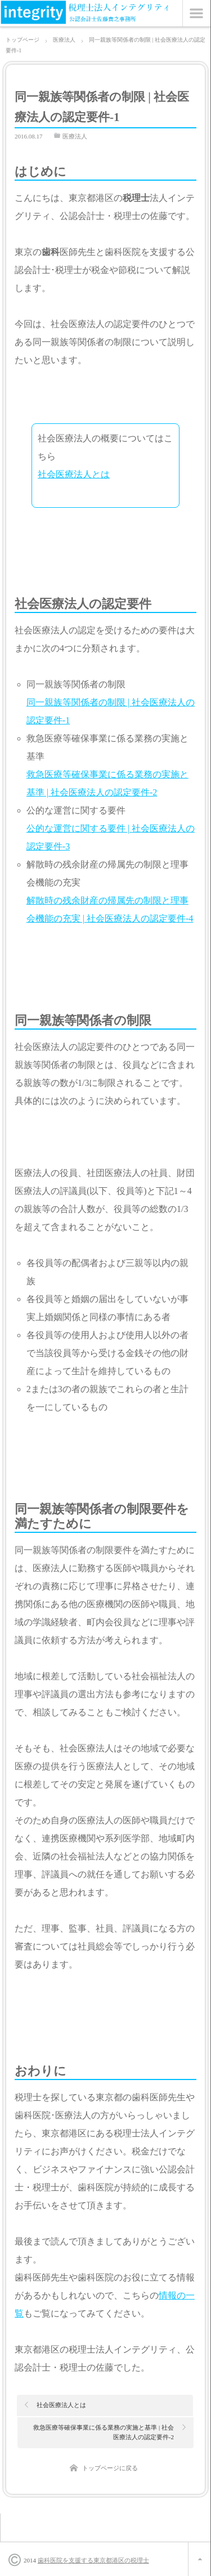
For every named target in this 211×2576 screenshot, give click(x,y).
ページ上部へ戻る (199, 2559)
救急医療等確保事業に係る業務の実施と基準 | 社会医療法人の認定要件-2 (103, 2432)
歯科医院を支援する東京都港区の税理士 (93, 2560)
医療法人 (74, 136)
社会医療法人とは (74, 474)
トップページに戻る (110, 2468)
